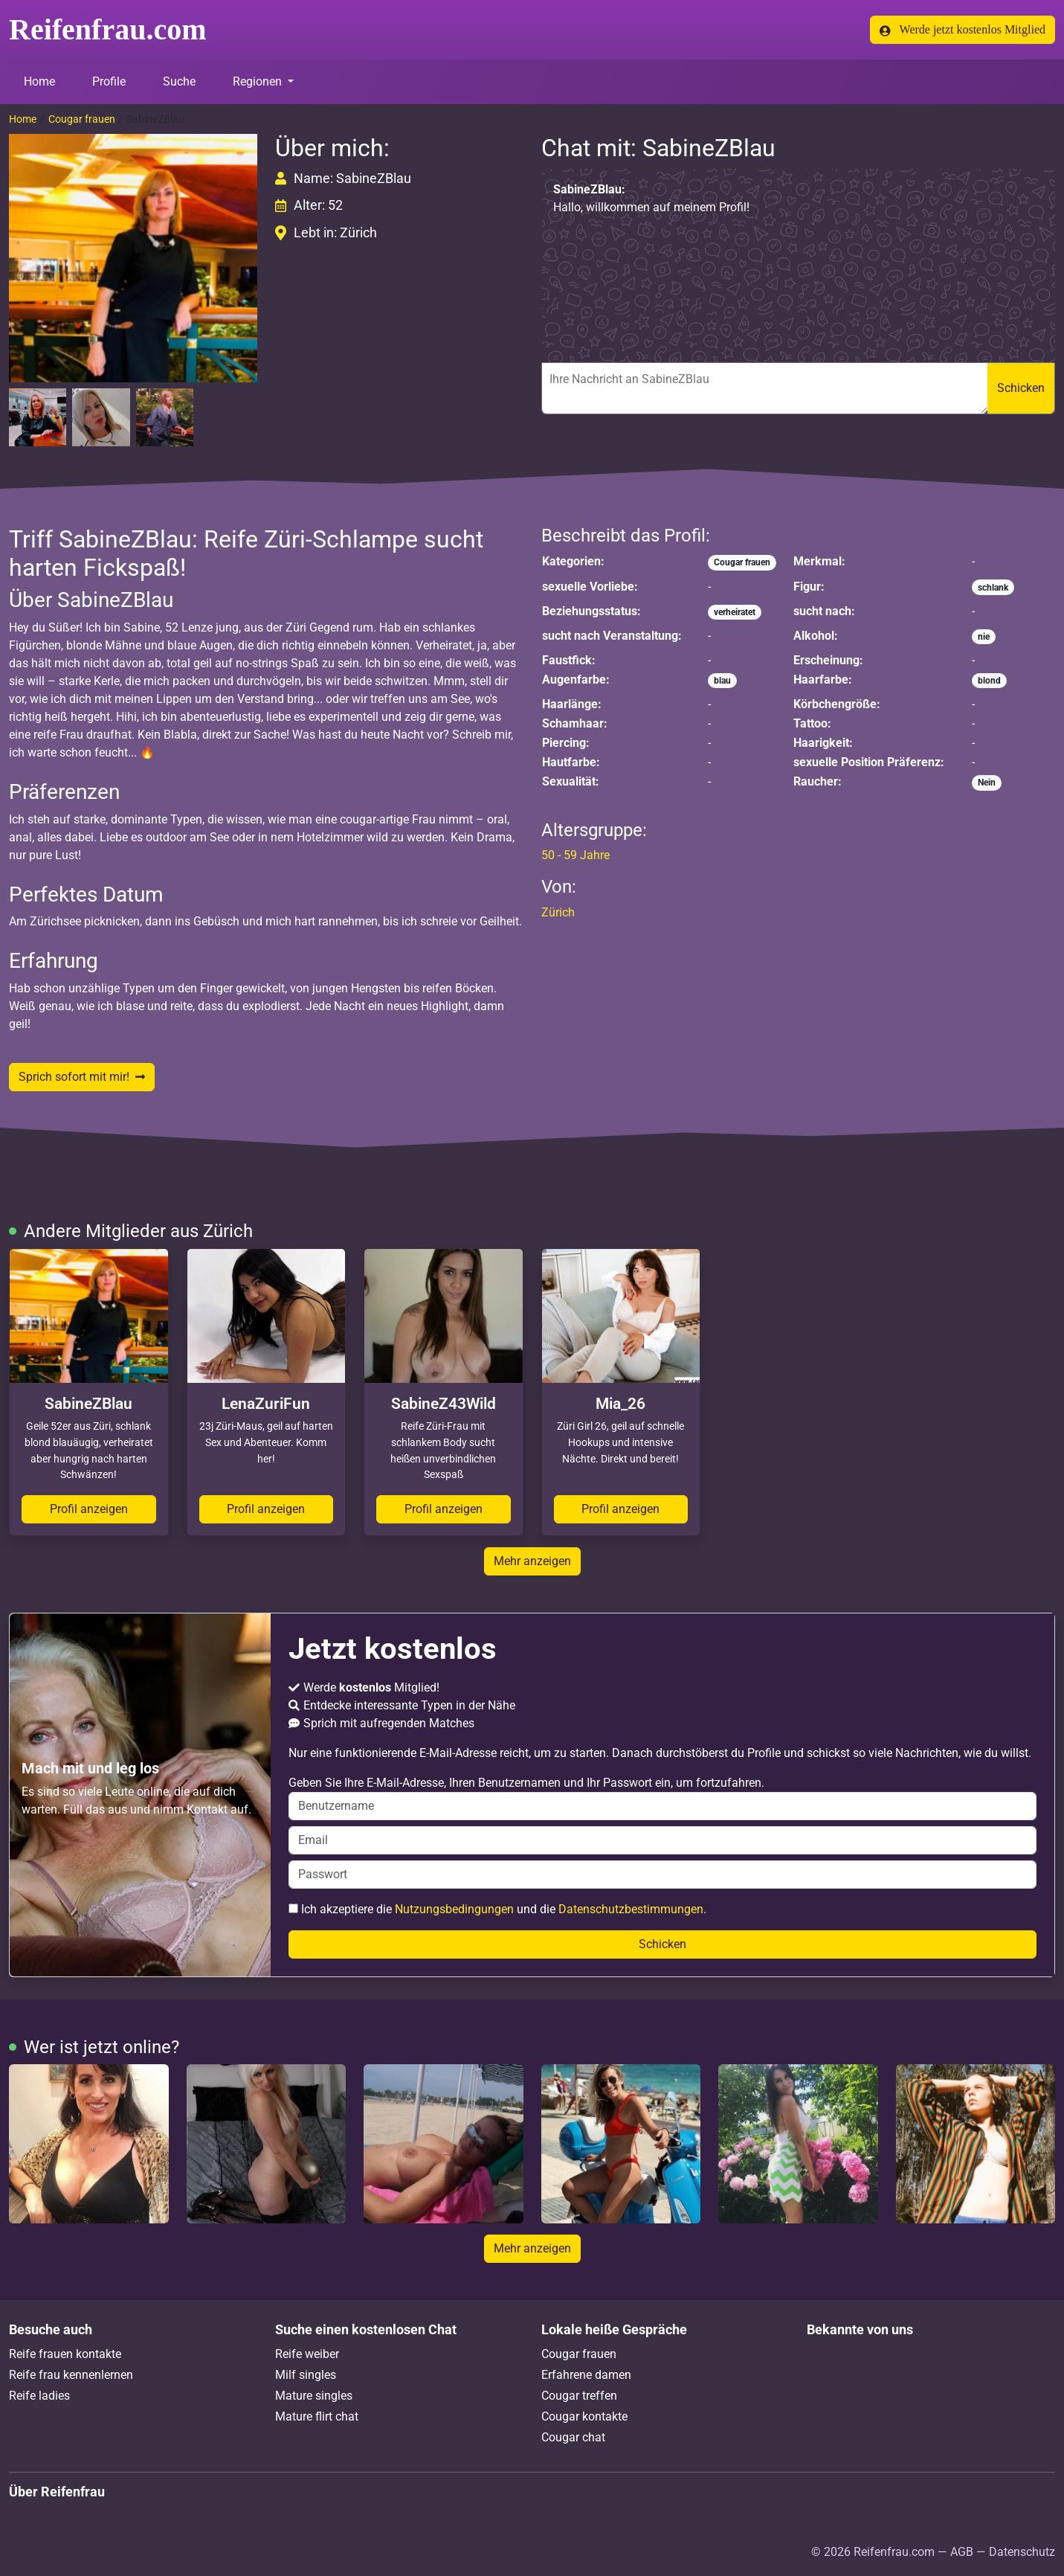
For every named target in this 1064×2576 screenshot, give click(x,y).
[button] (133, 258)
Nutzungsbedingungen (454, 1909)
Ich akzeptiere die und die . (497, 1909)
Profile (109, 81)
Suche (179, 81)
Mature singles (313, 2396)
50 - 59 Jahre (575, 855)
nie (984, 637)
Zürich (558, 912)
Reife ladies (39, 2396)
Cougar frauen (81, 119)
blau (722, 680)
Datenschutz (1022, 2552)
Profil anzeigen (89, 1509)
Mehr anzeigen (532, 1561)
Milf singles (305, 2375)
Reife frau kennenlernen (71, 2375)
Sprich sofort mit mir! (82, 1077)
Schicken (1021, 388)
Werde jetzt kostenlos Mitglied (962, 29)
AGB (961, 2552)
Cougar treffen (579, 2396)
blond (989, 680)
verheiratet (734, 612)
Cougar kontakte (584, 2416)
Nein (987, 782)
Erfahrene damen (586, 2375)
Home (39, 81)
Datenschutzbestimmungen (630, 1909)
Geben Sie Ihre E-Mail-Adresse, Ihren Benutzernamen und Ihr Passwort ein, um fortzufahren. (662, 1798)
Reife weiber (307, 2354)
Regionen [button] (259, 81)
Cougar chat (573, 2437)
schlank (993, 587)
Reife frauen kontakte (65, 2354)
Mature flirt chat (316, 2416)
